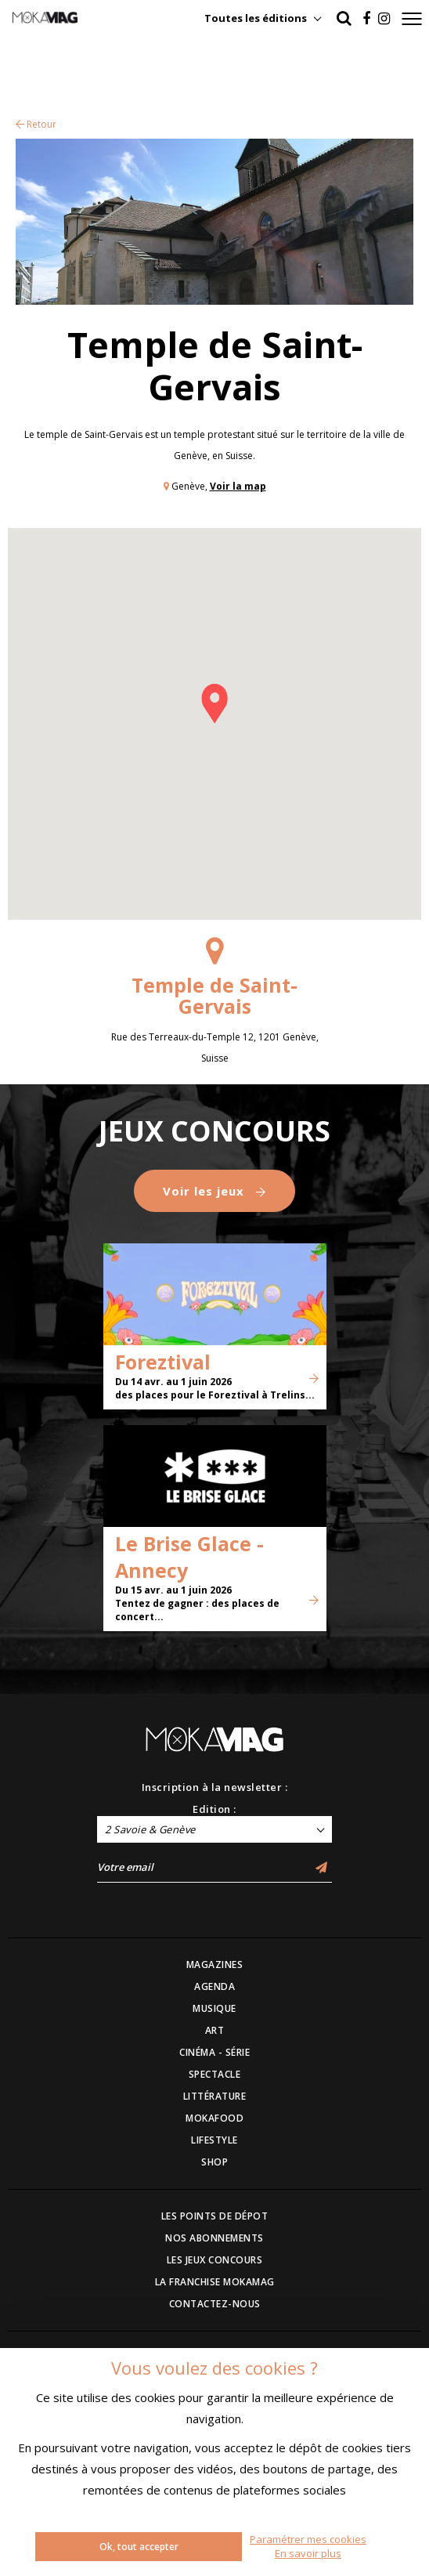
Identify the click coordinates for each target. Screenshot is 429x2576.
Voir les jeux (214, 1191)
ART (215, 2030)
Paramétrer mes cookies (308, 2539)
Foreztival (163, 1361)
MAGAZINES (214, 1964)
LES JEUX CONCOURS (215, 2260)
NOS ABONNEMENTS (214, 2238)
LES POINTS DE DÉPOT (215, 2216)
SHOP (214, 2162)
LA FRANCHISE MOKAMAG (215, 2281)
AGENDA (214, 1986)
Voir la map (238, 486)
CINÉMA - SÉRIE (214, 2052)
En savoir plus (308, 2553)
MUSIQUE (214, 2008)
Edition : (214, 1809)
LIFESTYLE (214, 2140)
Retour (36, 124)
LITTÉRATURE (215, 2096)
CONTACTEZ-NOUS (215, 2303)
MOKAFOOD (214, 2118)
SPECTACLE (215, 2074)
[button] (214, 703)
